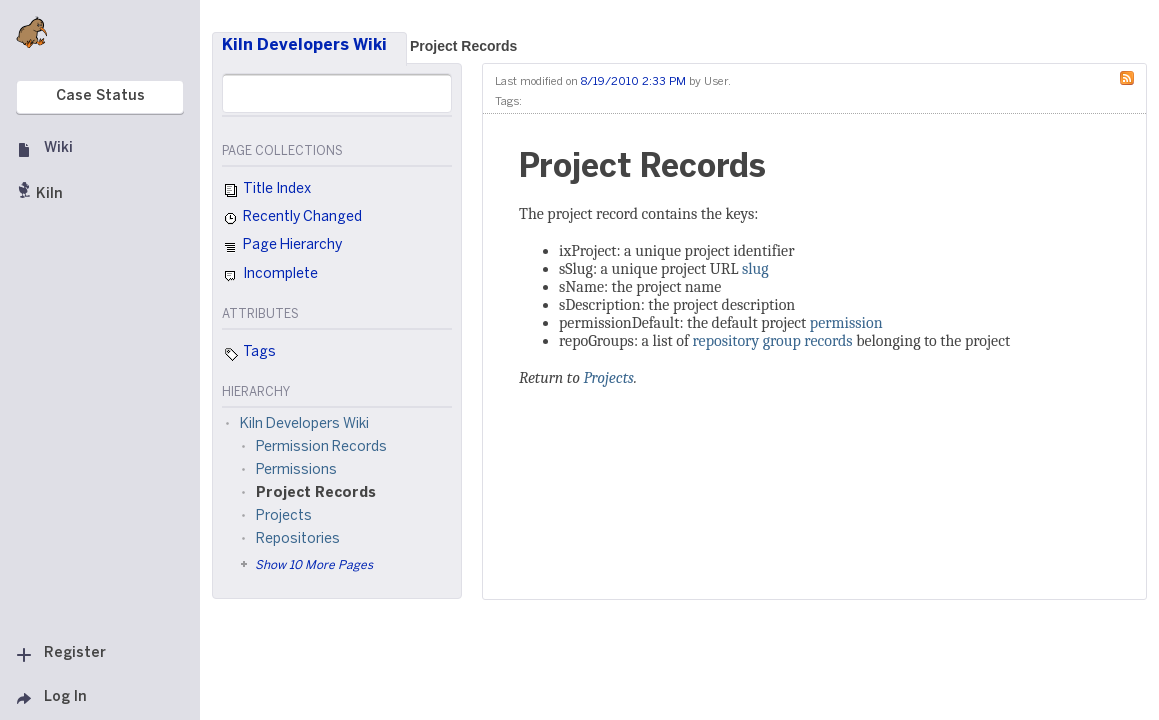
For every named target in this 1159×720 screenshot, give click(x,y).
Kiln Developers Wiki (304, 45)
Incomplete (270, 276)
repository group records (772, 341)
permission (846, 323)
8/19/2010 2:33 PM (633, 82)
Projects (608, 378)
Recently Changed (292, 219)
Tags (249, 354)
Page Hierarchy (282, 248)
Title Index (266, 191)
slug (755, 269)
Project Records (463, 46)
